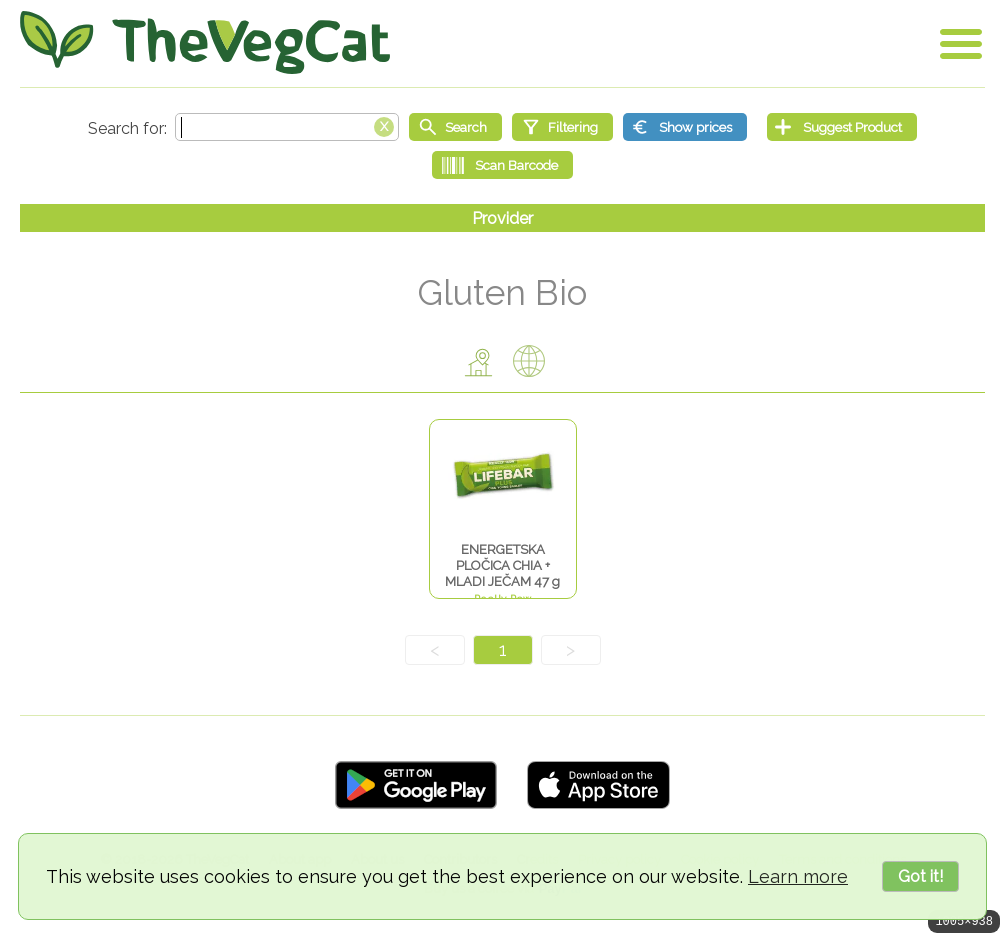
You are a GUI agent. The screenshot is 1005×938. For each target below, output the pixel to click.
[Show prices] (685, 127)
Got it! (920, 876)
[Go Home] (205, 42)
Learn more (798, 876)
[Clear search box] (384, 125)
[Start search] (455, 127)
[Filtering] (562, 127)
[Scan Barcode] (502, 165)
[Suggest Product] (842, 127)
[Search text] (287, 127)
